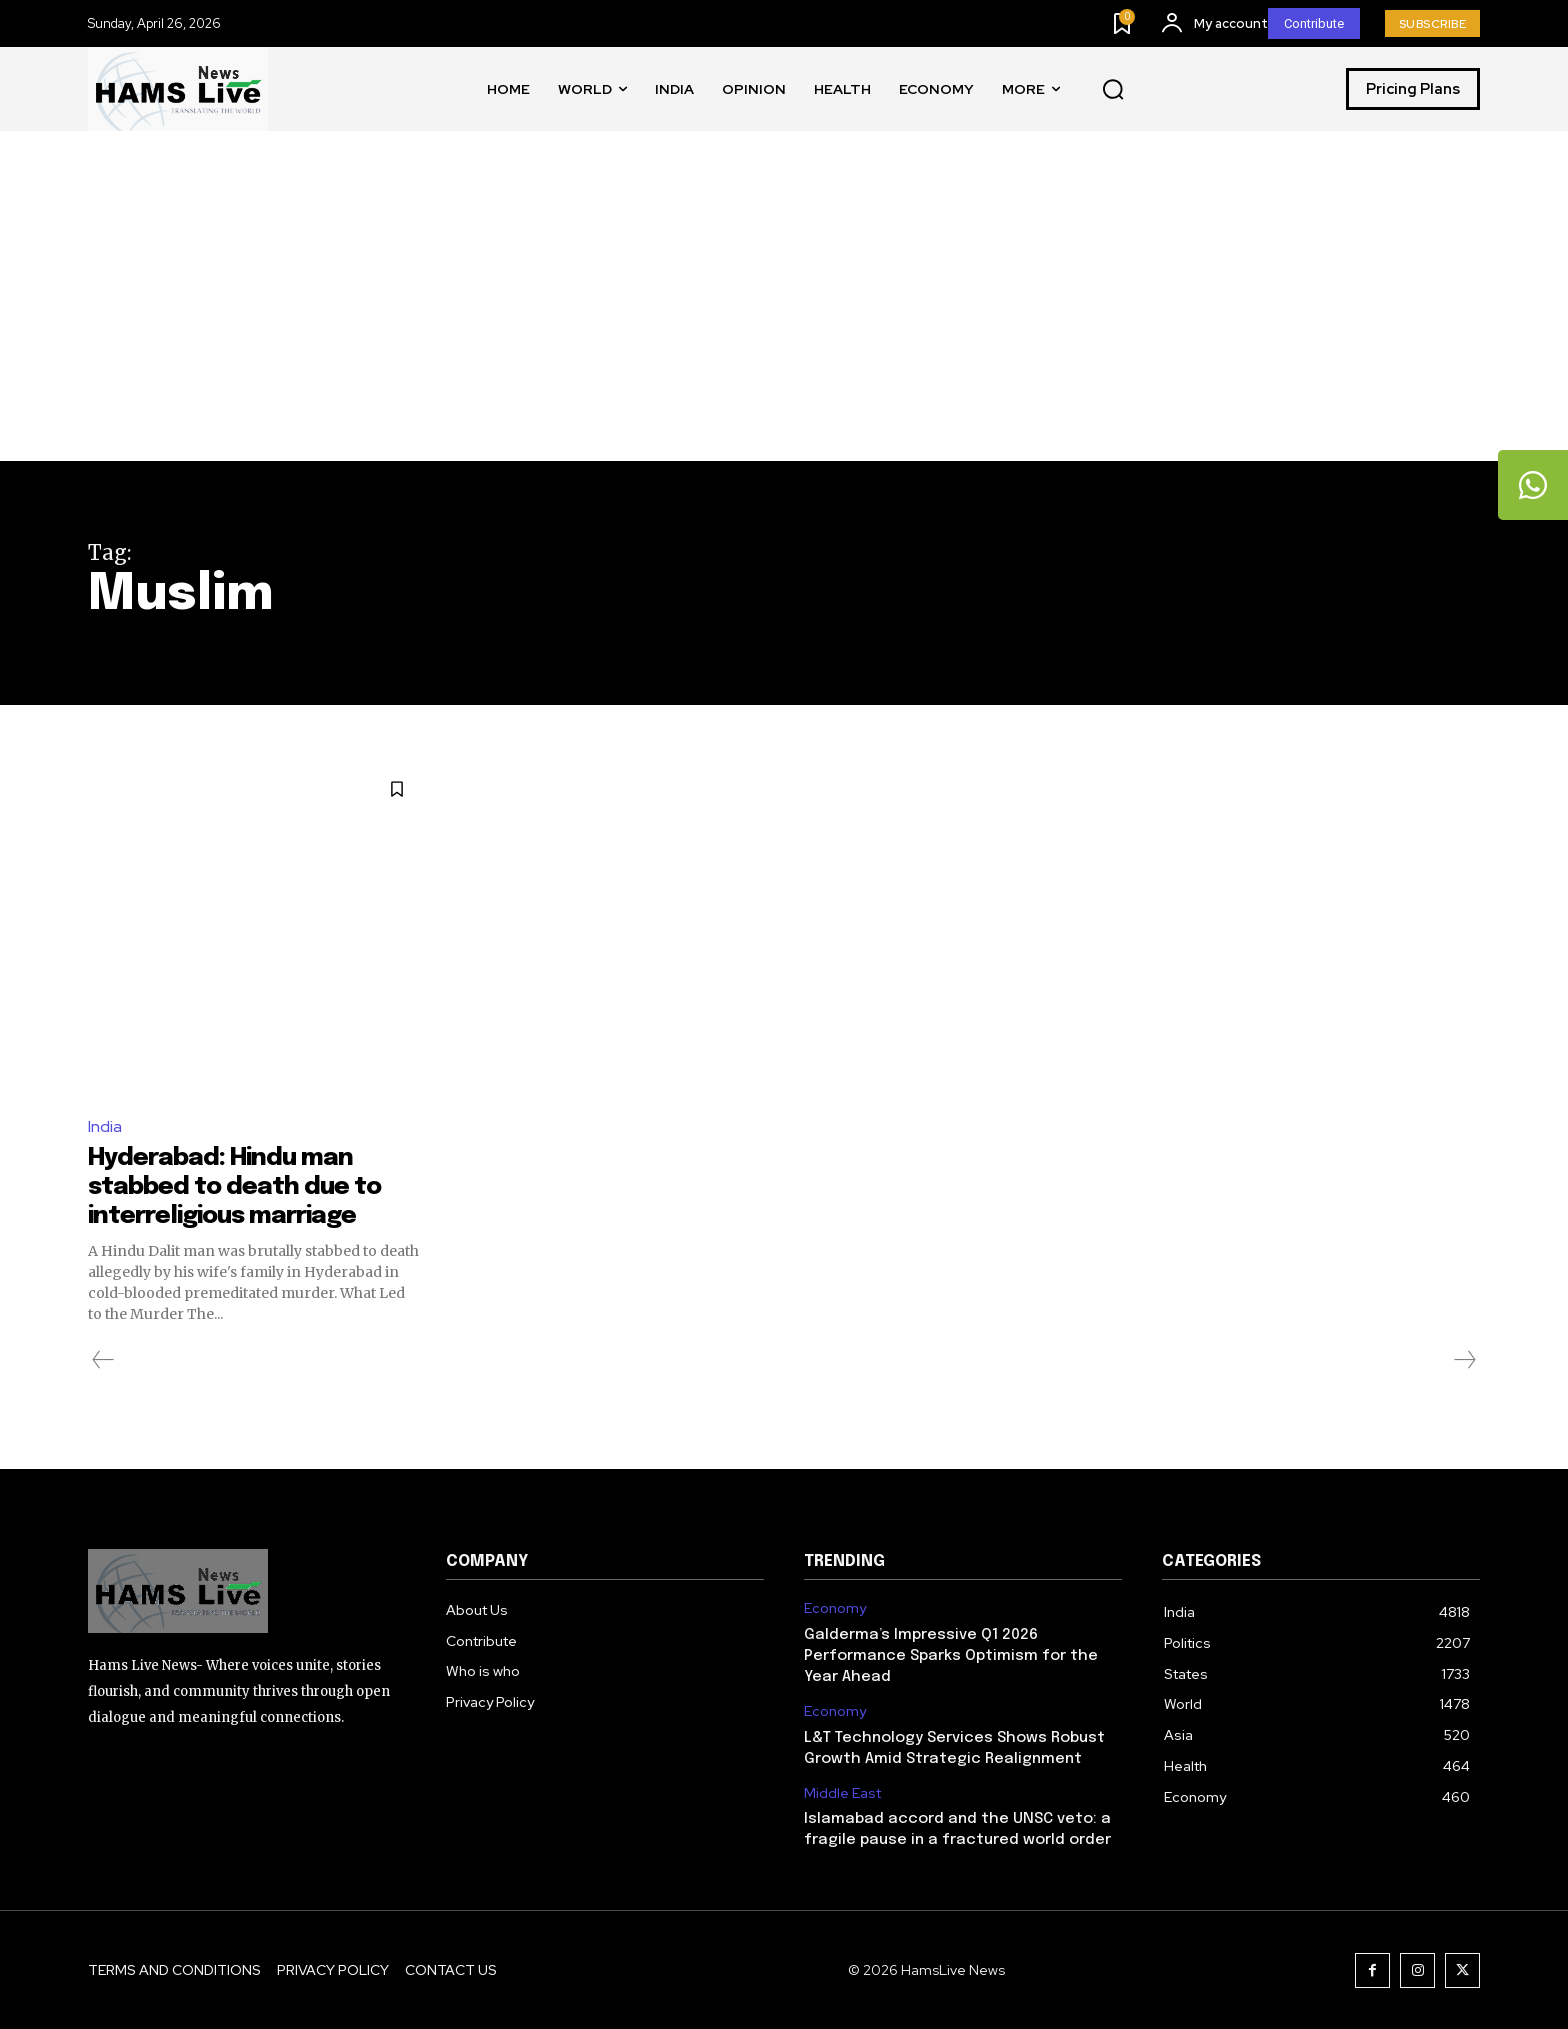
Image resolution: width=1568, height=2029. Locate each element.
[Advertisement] (784, 311)
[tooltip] (1533, 485)
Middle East (842, 1792)
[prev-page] (103, 1359)
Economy (835, 1607)
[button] (1113, 90)
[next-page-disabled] (1464, 1359)
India (105, 1126)
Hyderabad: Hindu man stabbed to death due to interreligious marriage (244, 1186)
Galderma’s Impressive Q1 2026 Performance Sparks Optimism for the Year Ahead (951, 1655)
